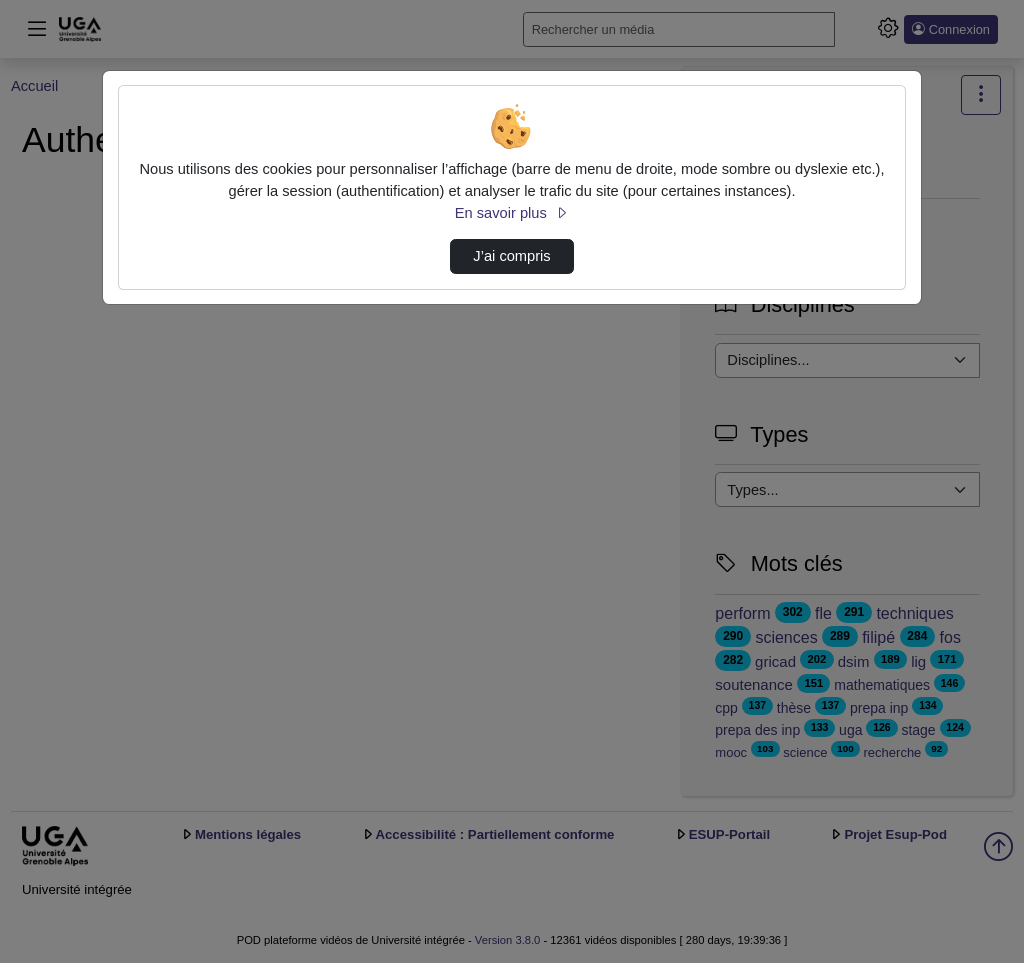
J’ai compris (511, 256)
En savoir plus (512, 213)
